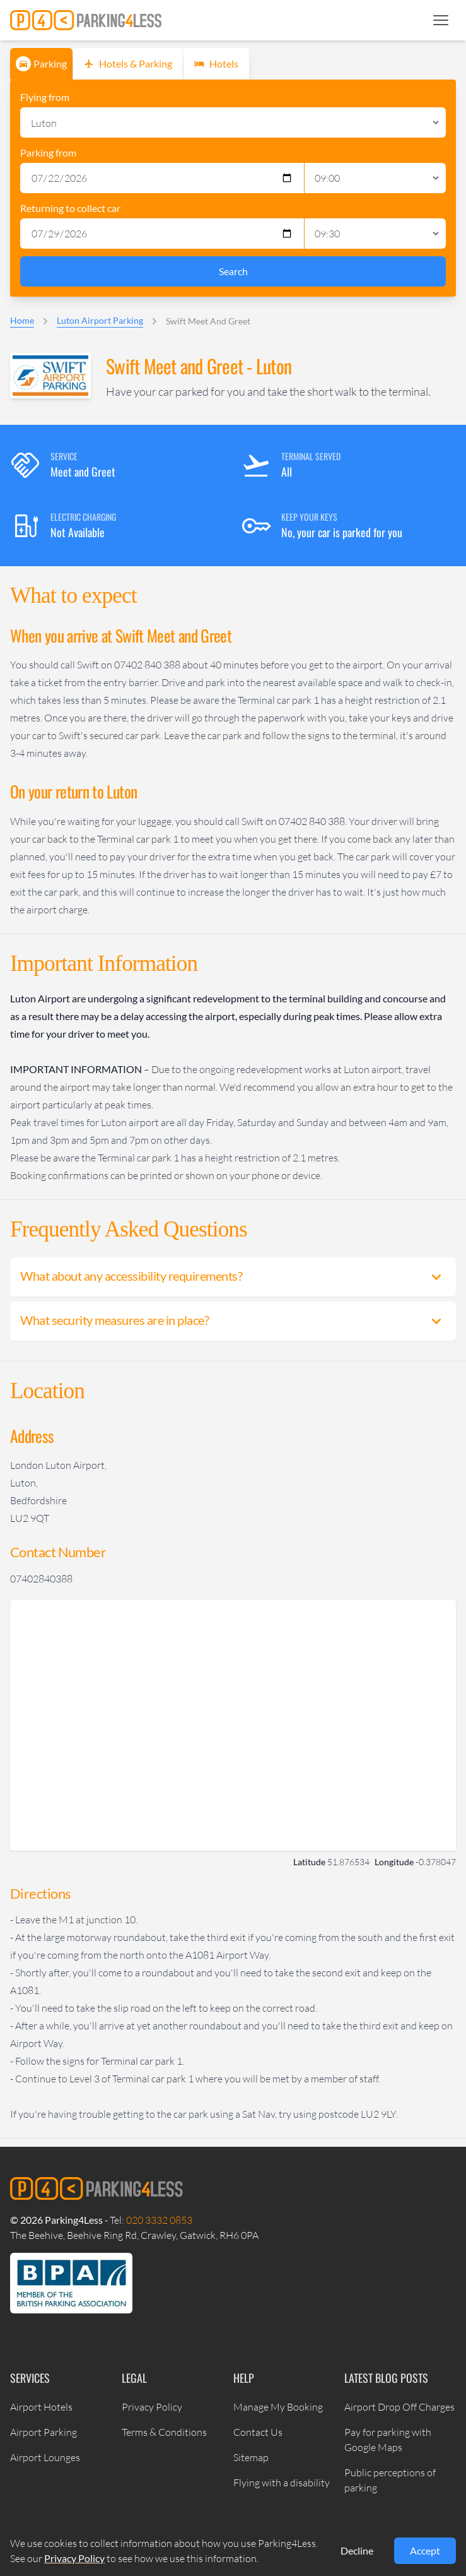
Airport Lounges (45, 2457)
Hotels (215, 63)
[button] (441, 20)
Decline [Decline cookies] (357, 2550)
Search (233, 271)
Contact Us (258, 2432)
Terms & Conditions (164, 2432)
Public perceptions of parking (390, 2480)
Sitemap (251, 2457)
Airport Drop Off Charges (399, 2407)
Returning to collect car (70, 208)
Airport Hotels (41, 2407)
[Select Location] (233, 122)
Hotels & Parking (126, 63)
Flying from (44, 97)
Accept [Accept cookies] (425, 2550)
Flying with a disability (281, 2482)
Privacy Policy (152, 2407)
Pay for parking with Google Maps (387, 2440)
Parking (41, 63)
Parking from (48, 152)
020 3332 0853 (159, 2220)
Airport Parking (43, 2432)
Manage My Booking (278, 2407)
